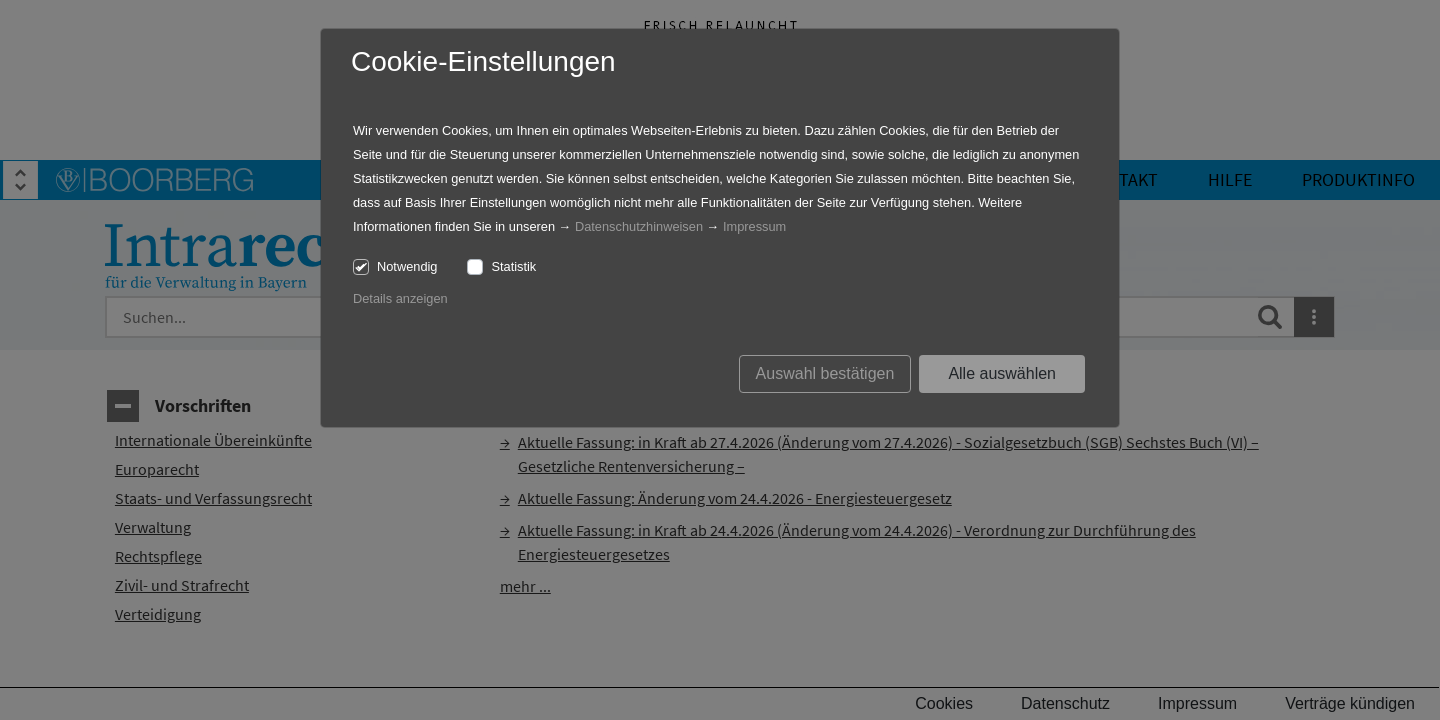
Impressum (754, 226)
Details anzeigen (400, 298)
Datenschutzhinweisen (639, 226)
